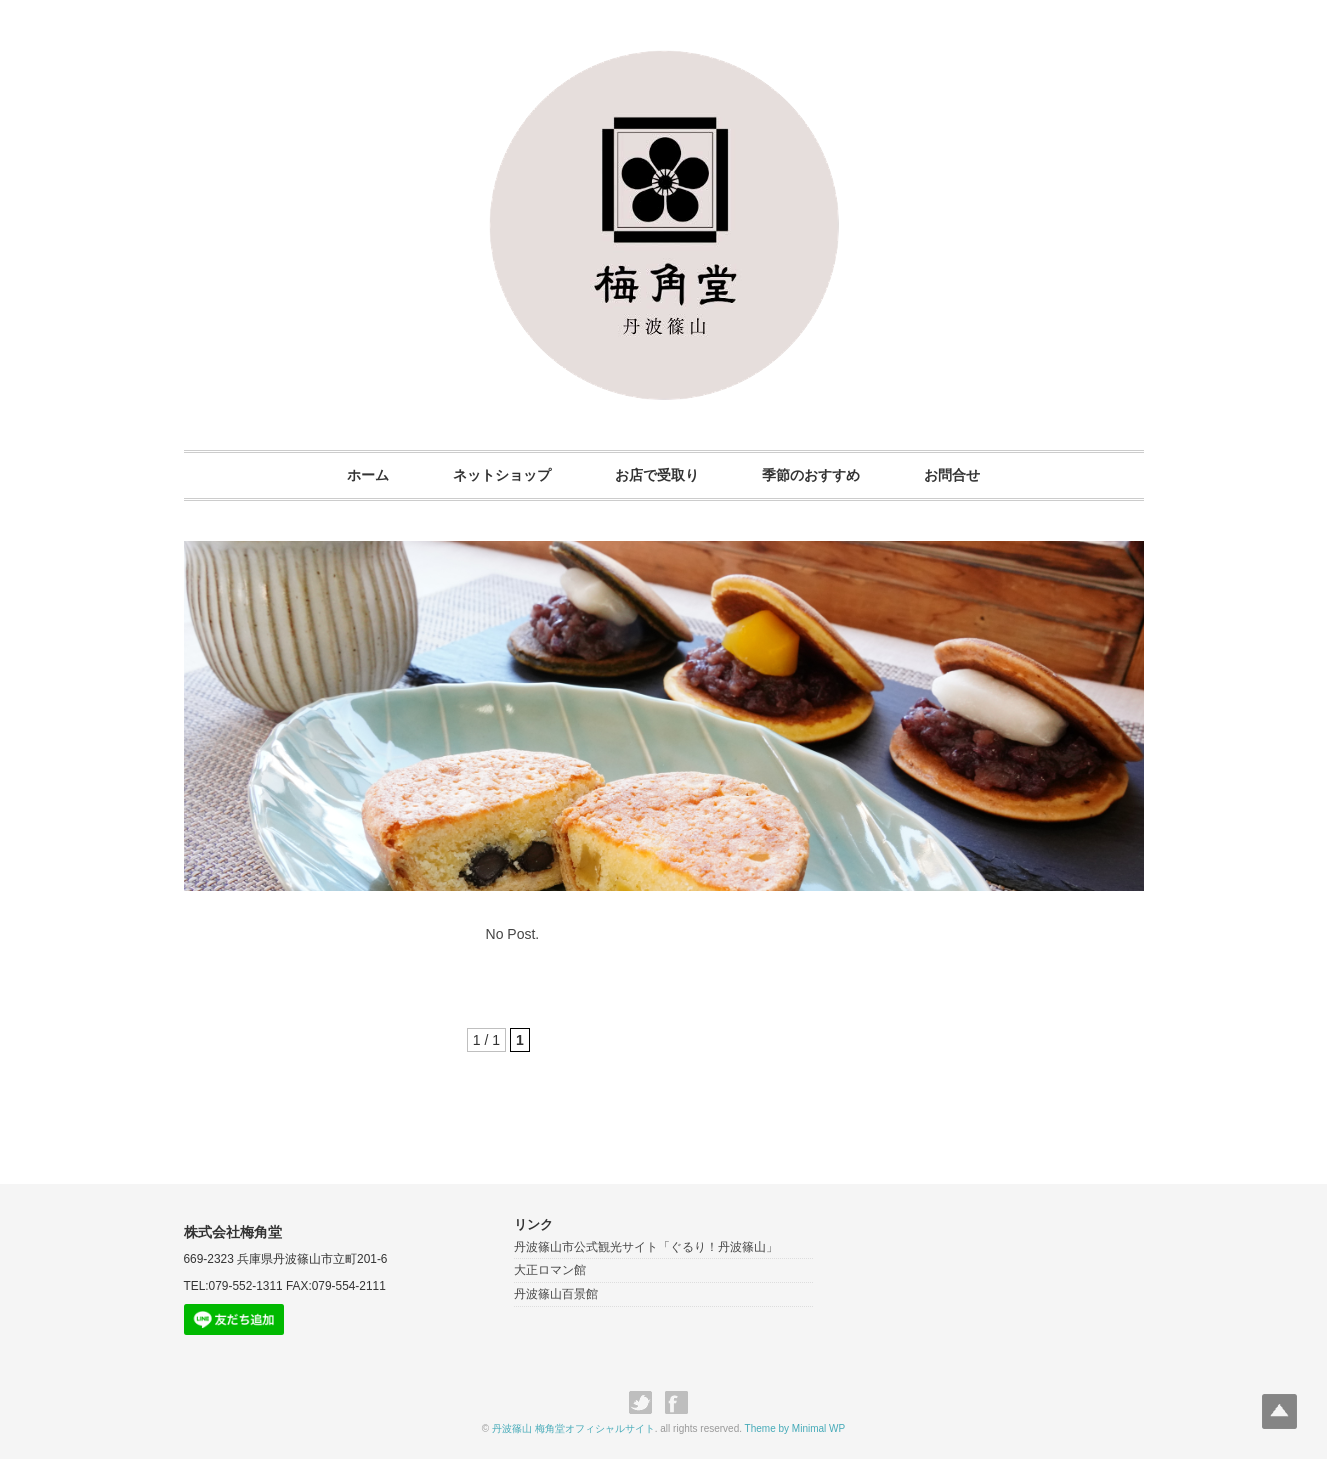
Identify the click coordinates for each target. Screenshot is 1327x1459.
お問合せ (952, 475)
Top (1279, 1411)
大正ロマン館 (550, 1270)
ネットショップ (502, 475)
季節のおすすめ (811, 475)
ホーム (368, 475)
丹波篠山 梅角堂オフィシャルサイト (573, 1428)
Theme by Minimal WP (795, 1428)
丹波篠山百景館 (556, 1294)
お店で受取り (657, 475)
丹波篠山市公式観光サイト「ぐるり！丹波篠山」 (646, 1247)
